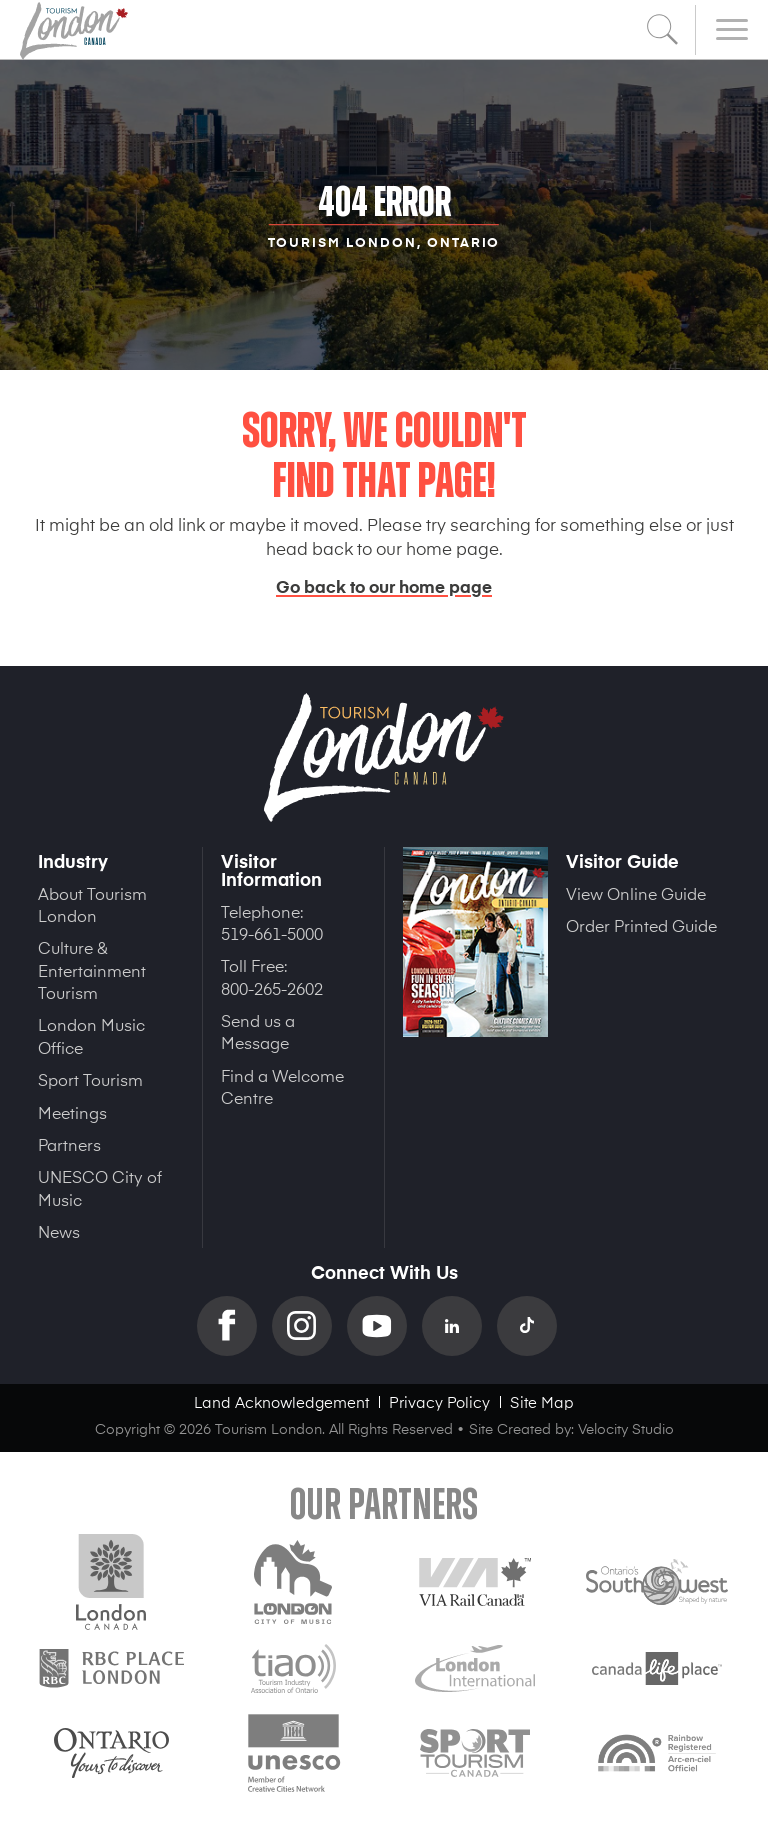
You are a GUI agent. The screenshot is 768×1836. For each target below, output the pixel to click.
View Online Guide (636, 893)
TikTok (534, 1326)
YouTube (384, 1326)
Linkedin (459, 1326)
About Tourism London (92, 904)
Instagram (309, 1326)
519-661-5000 (272, 933)
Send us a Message (258, 1031)
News (59, 1231)
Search (663, 30)
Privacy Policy (439, 1401)
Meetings (72, 1112)
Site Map (542, 1401)
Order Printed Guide (641, 925)
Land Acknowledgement (281, 1401)
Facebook (234, 1326)
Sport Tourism (90, 1079)
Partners (69, 1144)
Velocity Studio (626, 1428)
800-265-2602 (272, 988)
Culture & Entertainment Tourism (92, 969)
